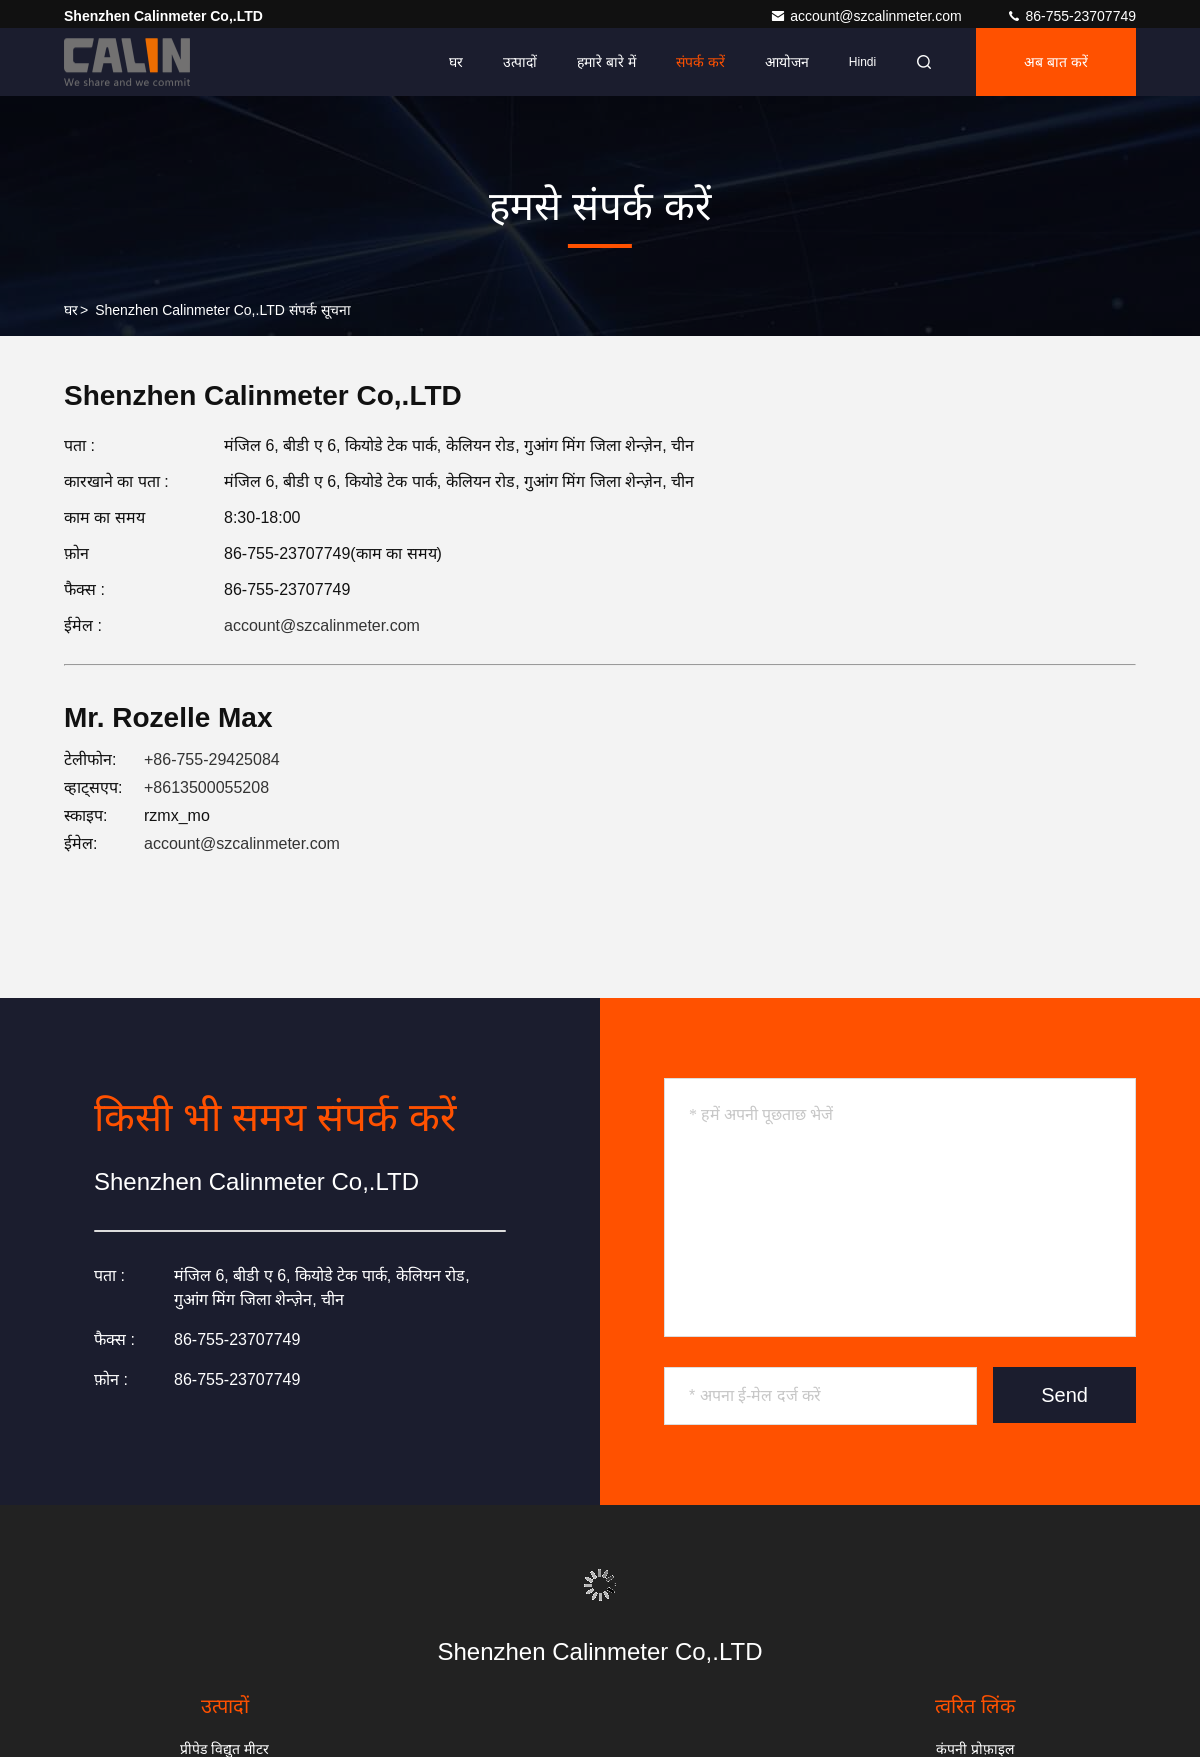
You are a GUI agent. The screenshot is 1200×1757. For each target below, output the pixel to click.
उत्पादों (520, 62)
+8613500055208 (206, 787)
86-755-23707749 (1071, 16)
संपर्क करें (700, 62)
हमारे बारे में (606, 62)
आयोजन (787, 62)
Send (1064, 1395)
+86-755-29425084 (212, 759)
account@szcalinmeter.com (867, 16)
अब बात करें (1056, 62)
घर (456, 62)
